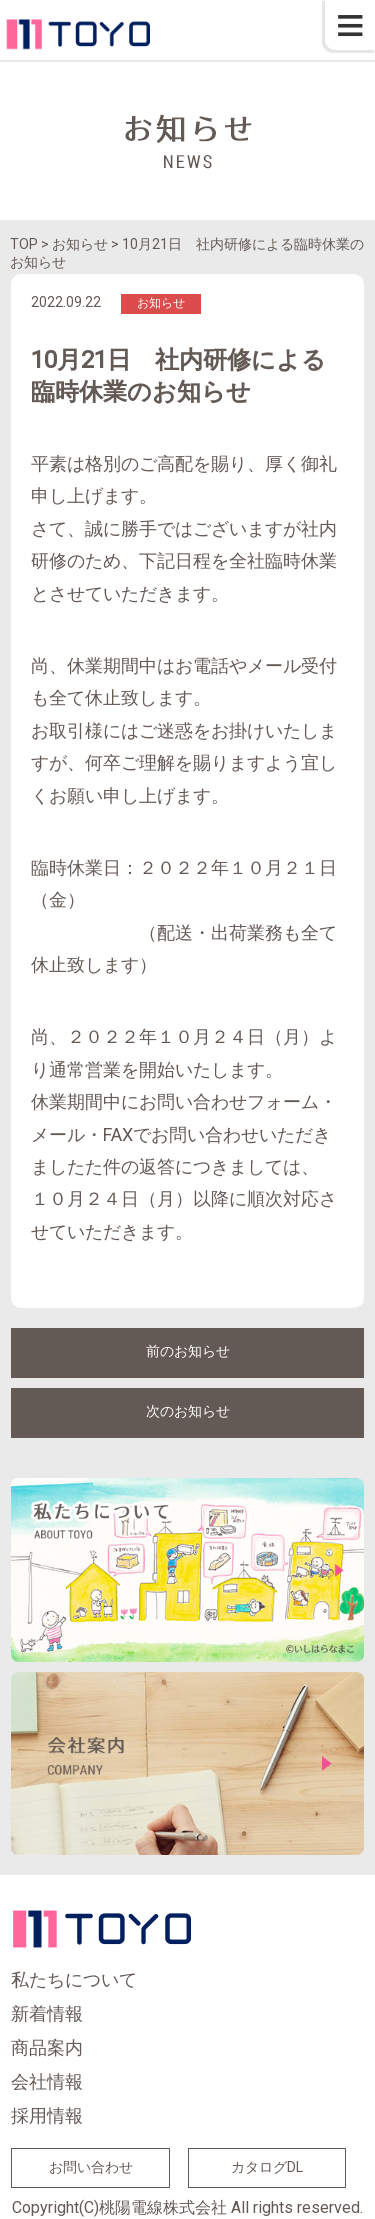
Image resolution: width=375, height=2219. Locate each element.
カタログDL (267, 2167)
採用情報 (47, 2115)
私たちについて (74, 1979)
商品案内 (47, 2047)
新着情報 (47, 2013)
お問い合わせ (91, 2167)
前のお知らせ (188, 1351)
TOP (24, 244)
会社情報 (47, 2081)
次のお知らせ (188, 1411)
